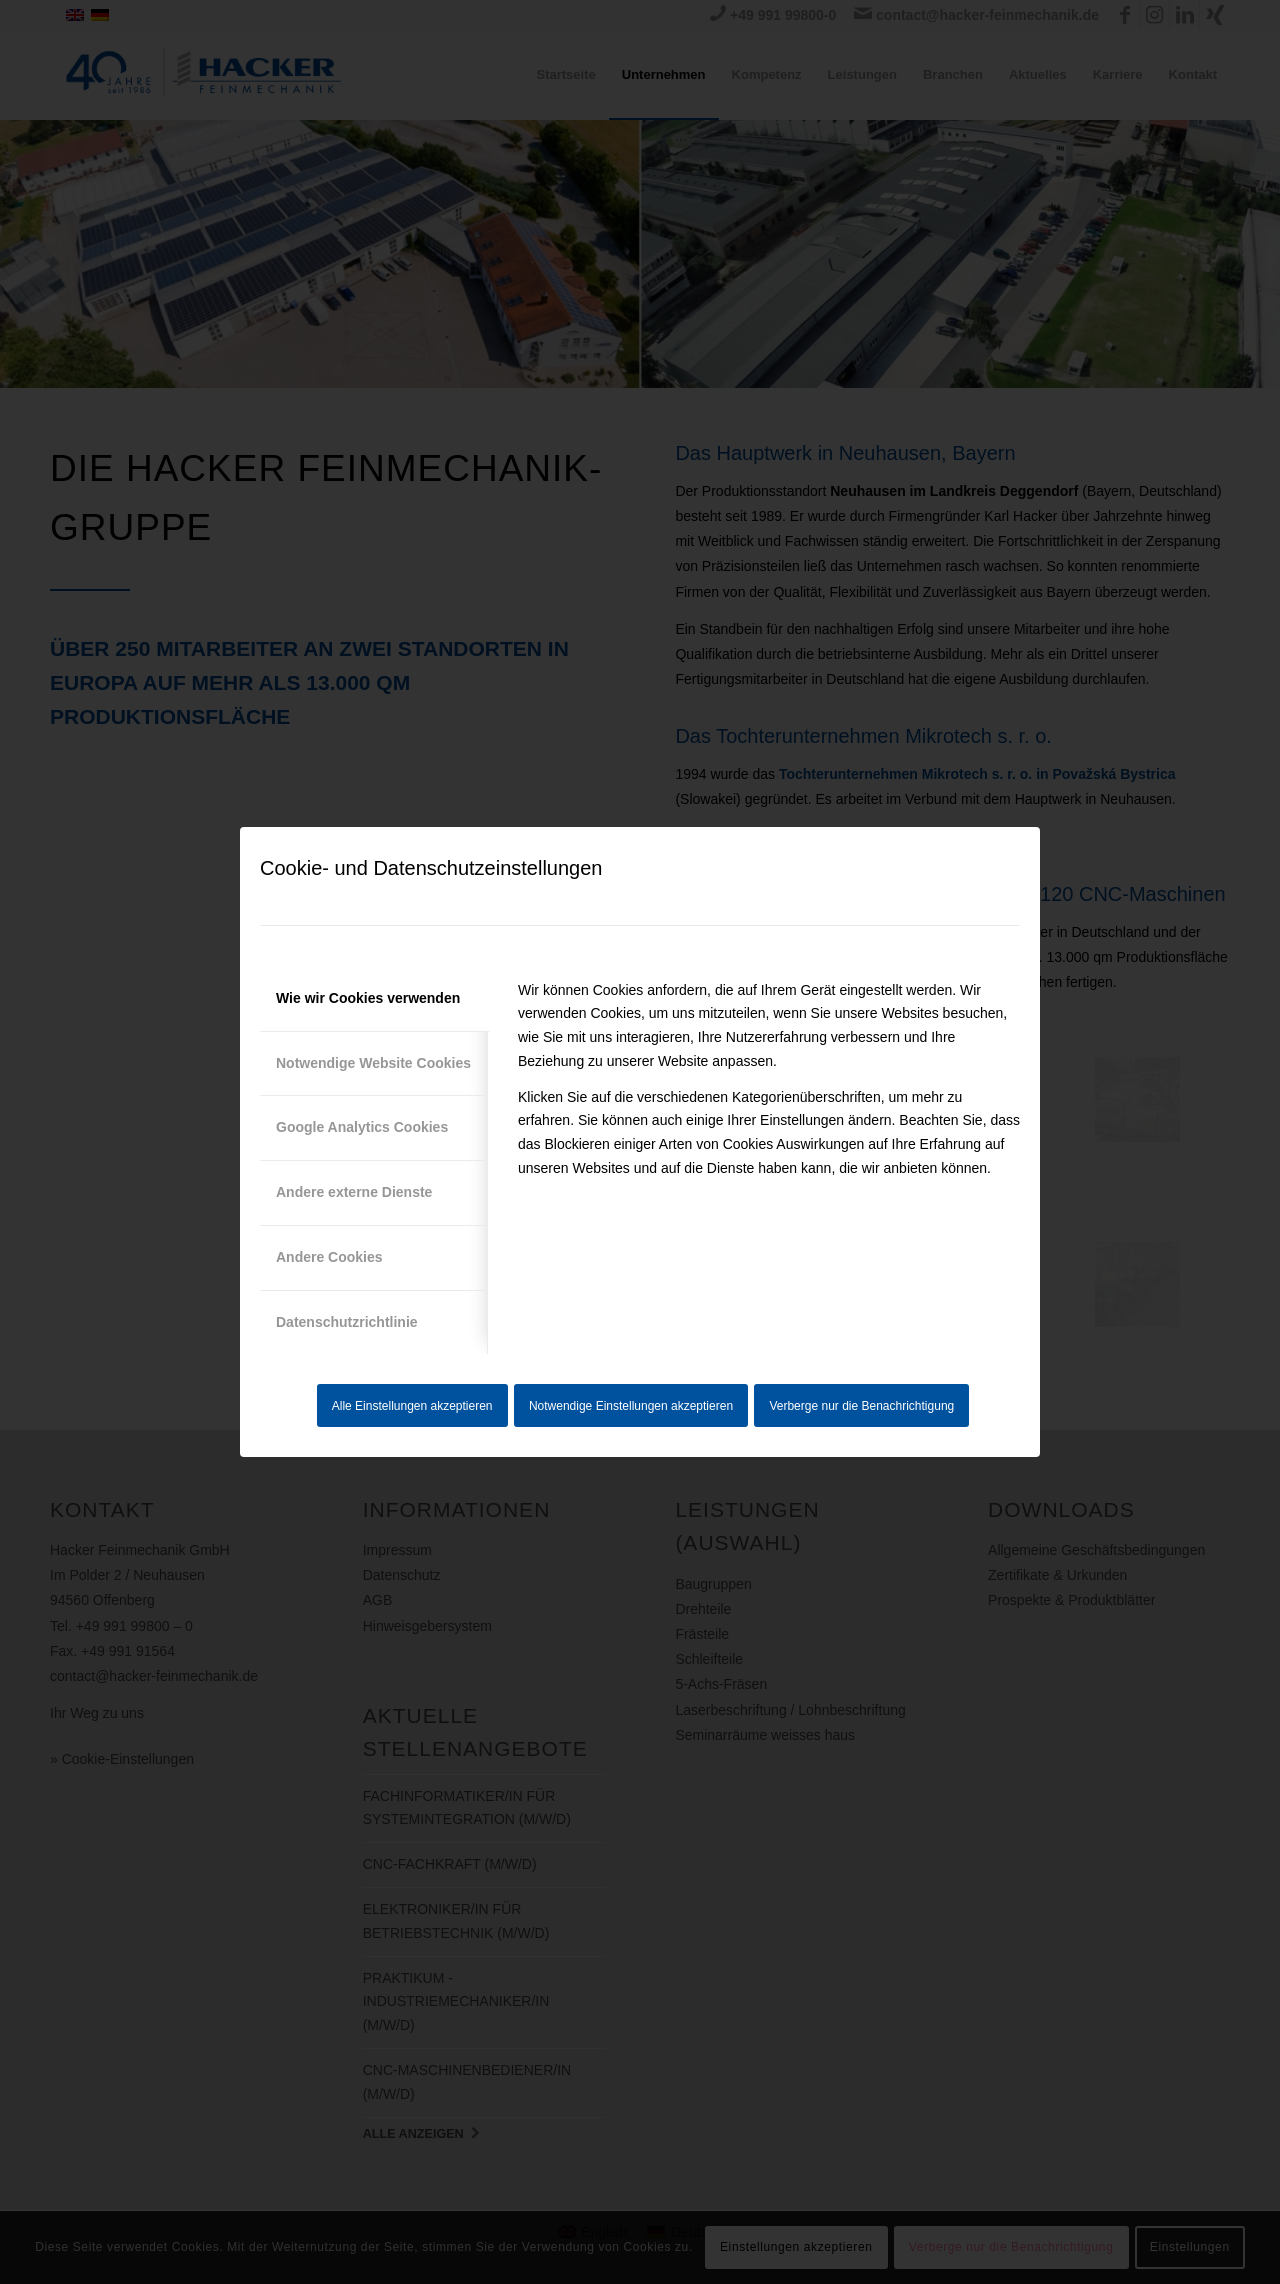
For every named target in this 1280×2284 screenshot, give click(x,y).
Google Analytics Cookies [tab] (362, 1127)
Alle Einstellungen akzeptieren (412, 1406)
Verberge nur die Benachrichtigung (861, 1406)
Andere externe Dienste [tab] (354, 1192)
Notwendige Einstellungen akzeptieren (631, 1406)
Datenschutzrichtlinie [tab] (347, 1322)
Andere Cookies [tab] (329, 1257)
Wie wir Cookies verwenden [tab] (368, 998)
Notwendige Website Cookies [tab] (373, 1063)
